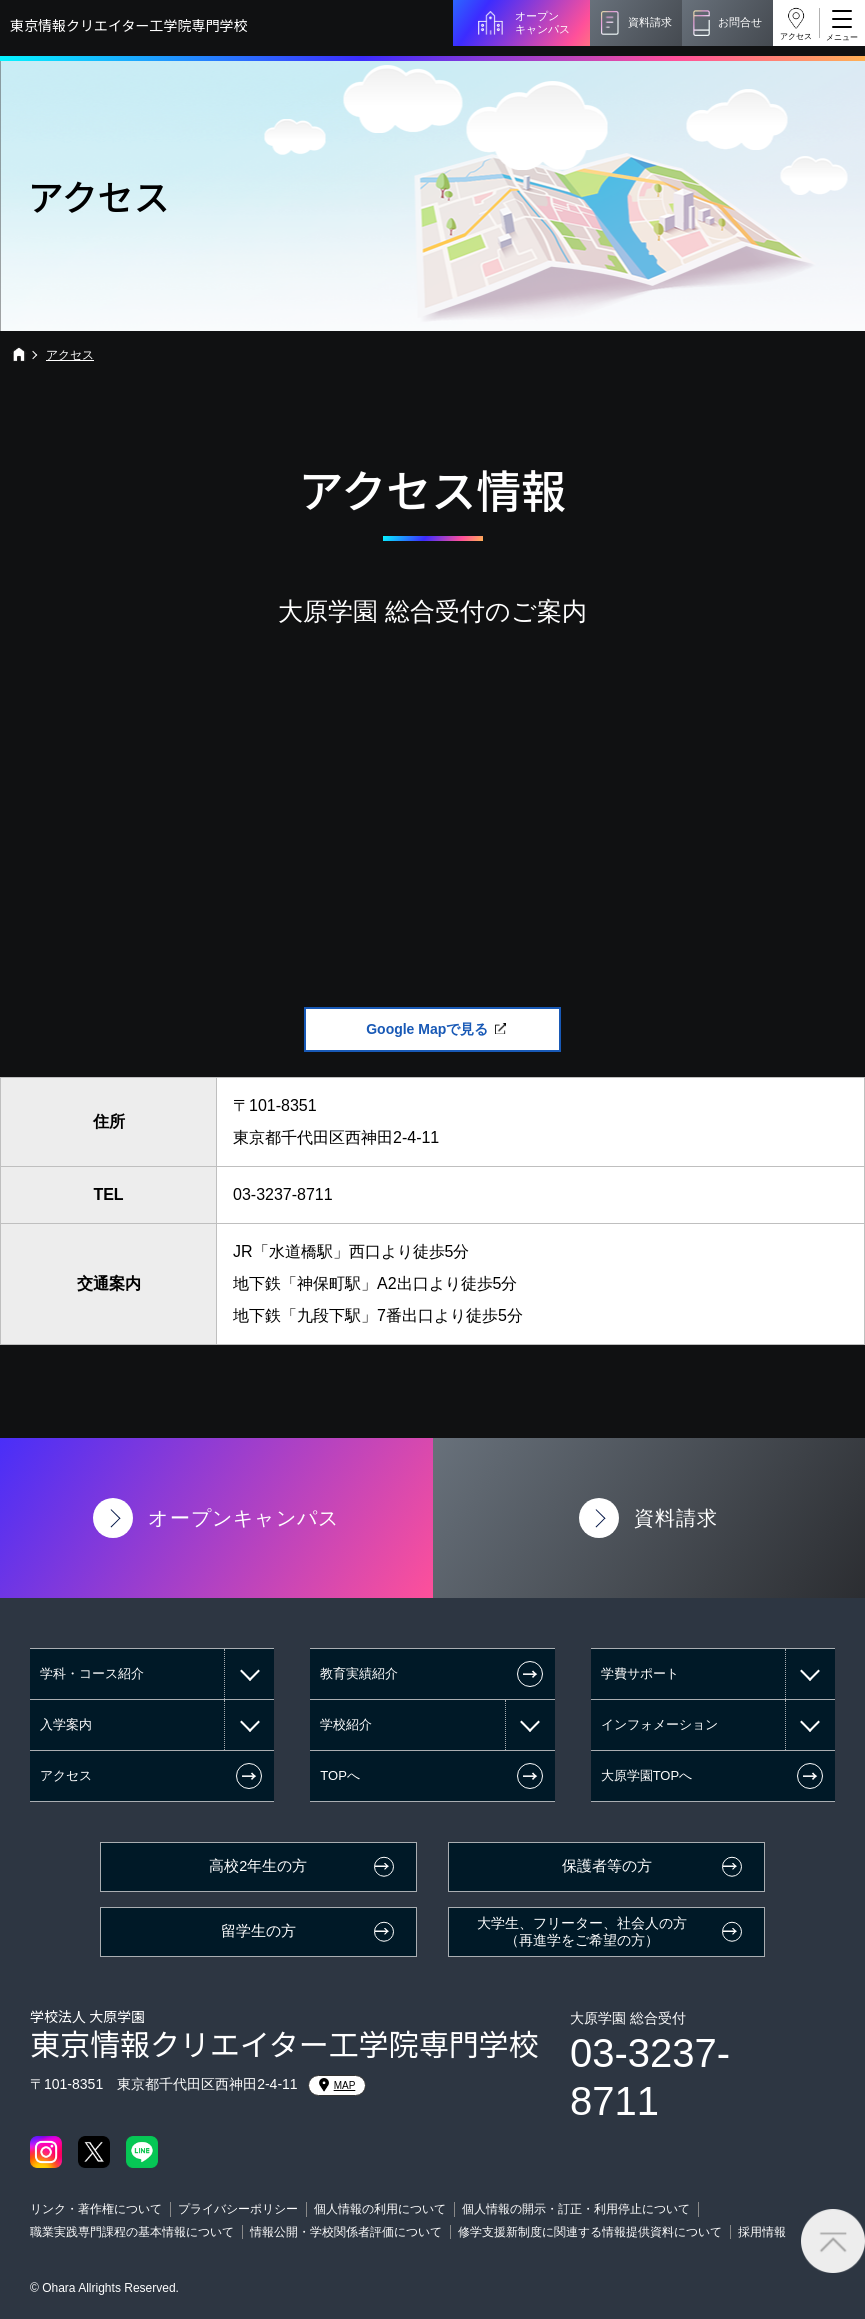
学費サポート (640, 1673)
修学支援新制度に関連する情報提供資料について (590, 2232)
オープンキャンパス (542, 22)
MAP (337, 2085)
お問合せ (740, 22)
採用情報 (762, 2232)
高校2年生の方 (258, 1866)
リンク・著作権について (96, 2209)
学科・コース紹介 (92, 1673)
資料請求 (650, 22)
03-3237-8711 (283, 1194)
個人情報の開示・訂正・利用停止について (576, 2209)
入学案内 (66, 1724)
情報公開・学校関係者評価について (346, 2232)
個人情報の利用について (380, 2209)
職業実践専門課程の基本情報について (132, 2232)
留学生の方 (258, 1931)
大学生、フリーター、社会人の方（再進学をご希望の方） (582, 1931)
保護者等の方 (607, 1866)
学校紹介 (346, 1724)
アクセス (796, 36)
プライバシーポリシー (238, 2209)
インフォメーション (659, 1724)
